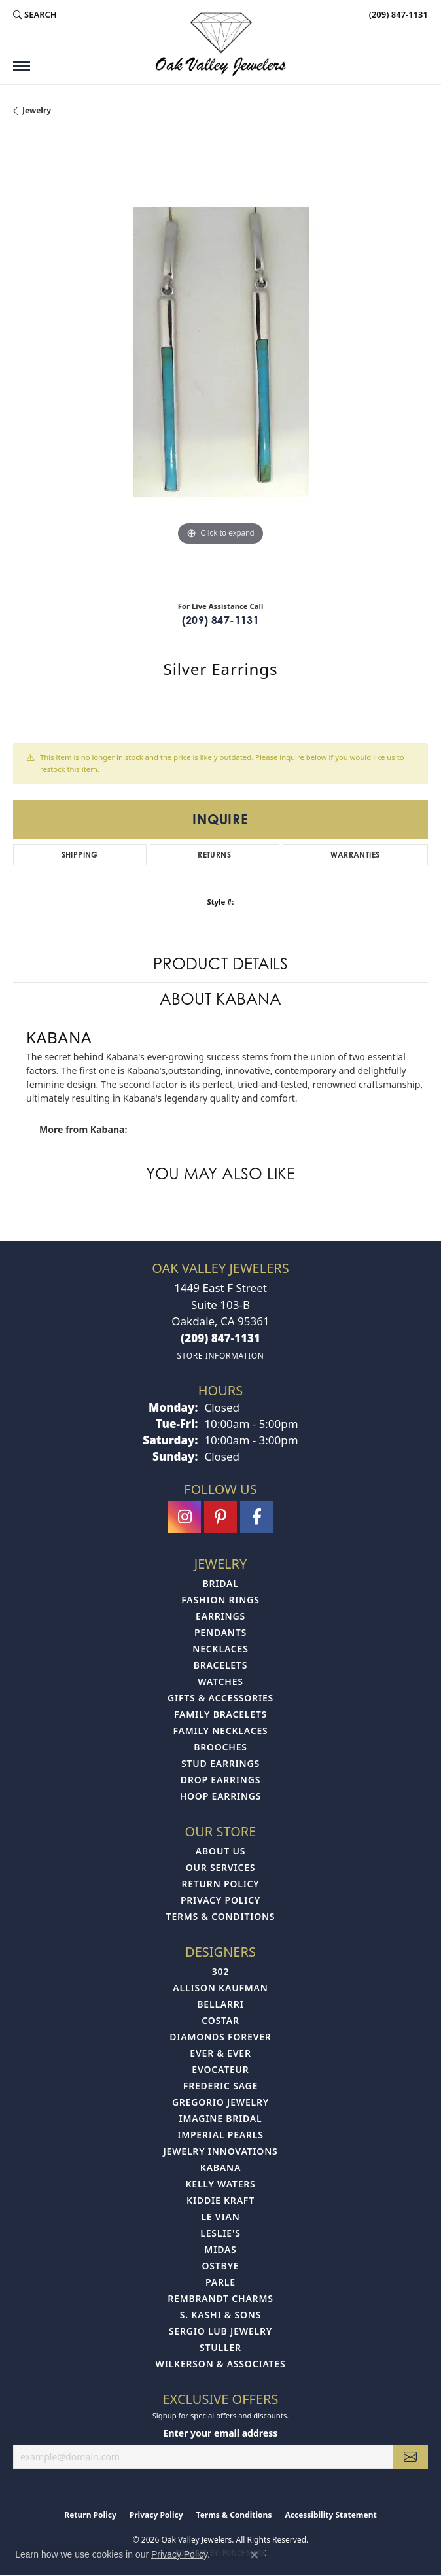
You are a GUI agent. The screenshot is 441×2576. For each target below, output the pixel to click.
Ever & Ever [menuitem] (220, 2053)
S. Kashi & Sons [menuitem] (220, 2314)
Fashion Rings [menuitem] (220, 1599)
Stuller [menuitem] (220, 2347)
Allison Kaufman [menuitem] (220, 1987)
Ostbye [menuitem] (220, 2265)
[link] (397, 14)
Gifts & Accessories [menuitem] (220, 1698)
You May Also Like (220, 1173)
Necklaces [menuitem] (220, 1649)
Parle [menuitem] (220, 2282)
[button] (35, 14)
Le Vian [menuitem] (220, 2216)
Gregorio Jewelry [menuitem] (220, 2102)
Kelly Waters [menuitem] (220, 2184)
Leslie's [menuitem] (220, 2233)
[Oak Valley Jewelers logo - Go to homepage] (220, 44)
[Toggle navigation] (21, 66)
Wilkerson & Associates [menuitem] (221, 2364)
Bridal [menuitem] (220, 1583)
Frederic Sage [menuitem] (220, 2086)
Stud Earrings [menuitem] (220, 1763)
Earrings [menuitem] (220, 1616)
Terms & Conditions (220, 1916)
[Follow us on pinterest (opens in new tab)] (220, 1517)
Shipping (80, 855)
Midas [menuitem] (220, 2249)
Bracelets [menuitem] (220, 1665)
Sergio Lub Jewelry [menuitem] (220, 2331)
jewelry (36, 110)
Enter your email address (221, 2433)
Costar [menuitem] (220, 2020)
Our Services (221, 1867)
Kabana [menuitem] (220, 2167)
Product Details (220, 963)
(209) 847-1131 (221, 620)
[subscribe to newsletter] (410, 2457)
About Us (220, 1851)
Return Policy (220, 1883)
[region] (220, 363)
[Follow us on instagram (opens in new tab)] (184, 1517)
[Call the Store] (220, 1338)
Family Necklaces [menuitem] (220, 1730)
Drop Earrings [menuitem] (220, 1779)
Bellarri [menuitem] (220, 2004)
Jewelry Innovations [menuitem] (220, 2151)
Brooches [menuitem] (220, 1747)
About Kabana (220, 999)
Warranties (354, 855)
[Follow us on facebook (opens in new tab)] (256, 1517)
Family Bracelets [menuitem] (220, 1714)
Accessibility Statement (330, 2514)
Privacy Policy (220, 1900)
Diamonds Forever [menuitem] (220, 2036)
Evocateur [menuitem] (220, 2069)
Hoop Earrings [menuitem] (221, 1796)
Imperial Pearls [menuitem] (220, 2135)
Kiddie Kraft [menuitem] (220, 2200)
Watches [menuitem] (220, 1681)
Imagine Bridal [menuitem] (220, 2118)
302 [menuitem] (220, 1971)
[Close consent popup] (254, 2555)
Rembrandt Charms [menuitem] (220, 2298)
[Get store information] (220, 1355)
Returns (214, 855)
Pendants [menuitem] (220, 1632)
